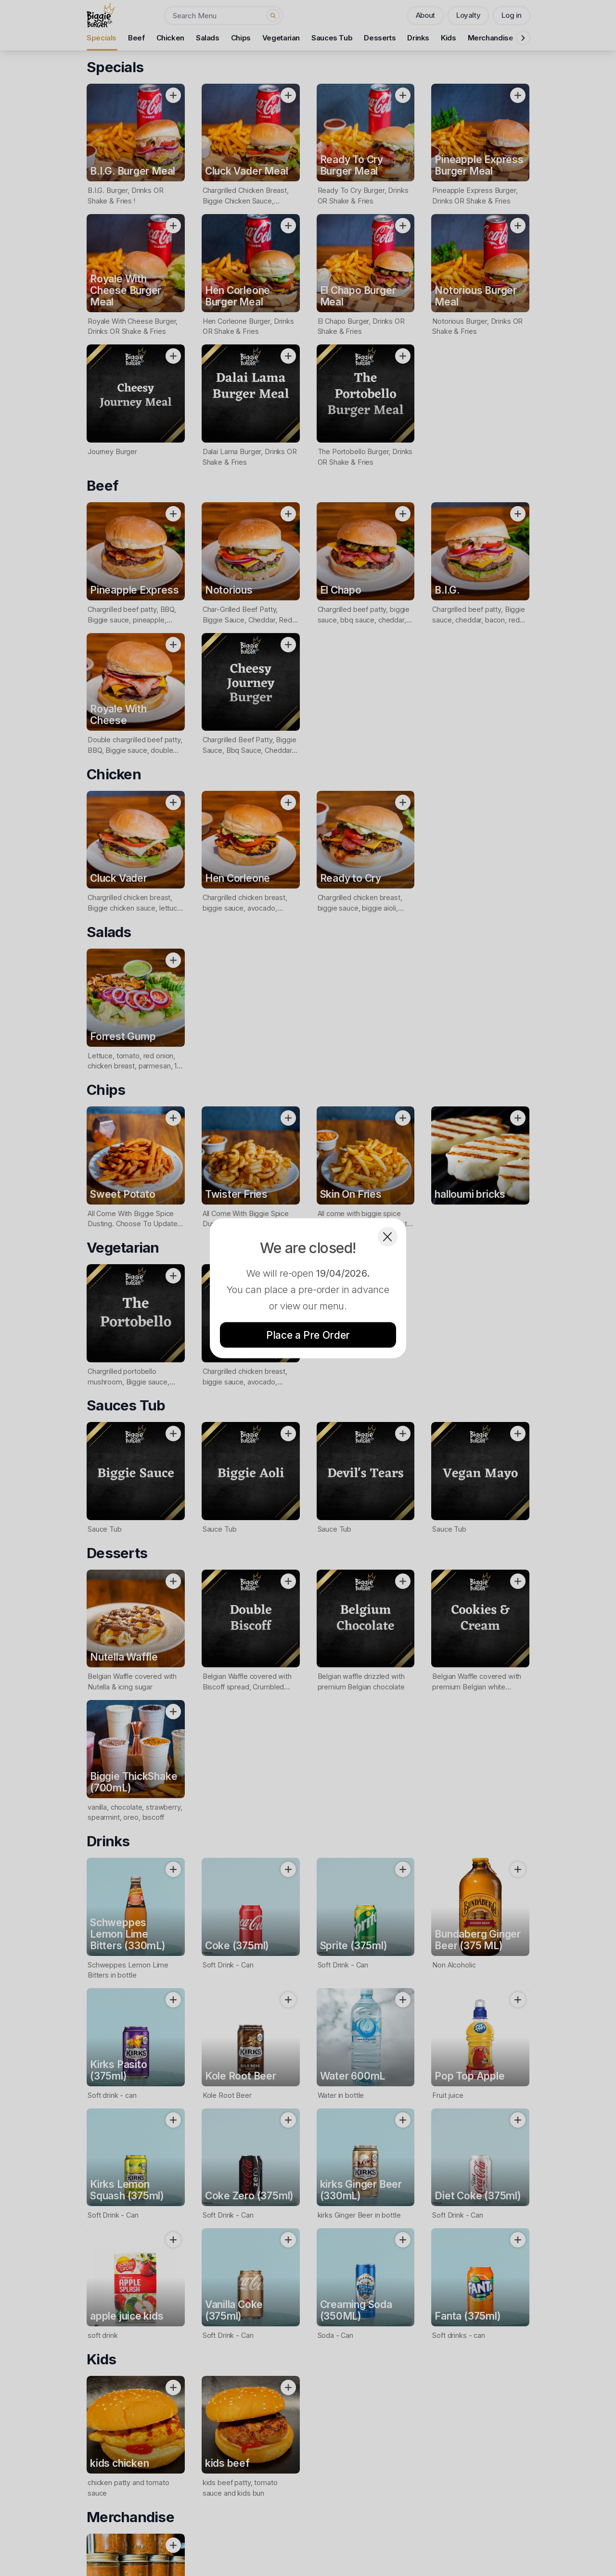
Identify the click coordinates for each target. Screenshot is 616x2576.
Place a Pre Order (308, 1335)
